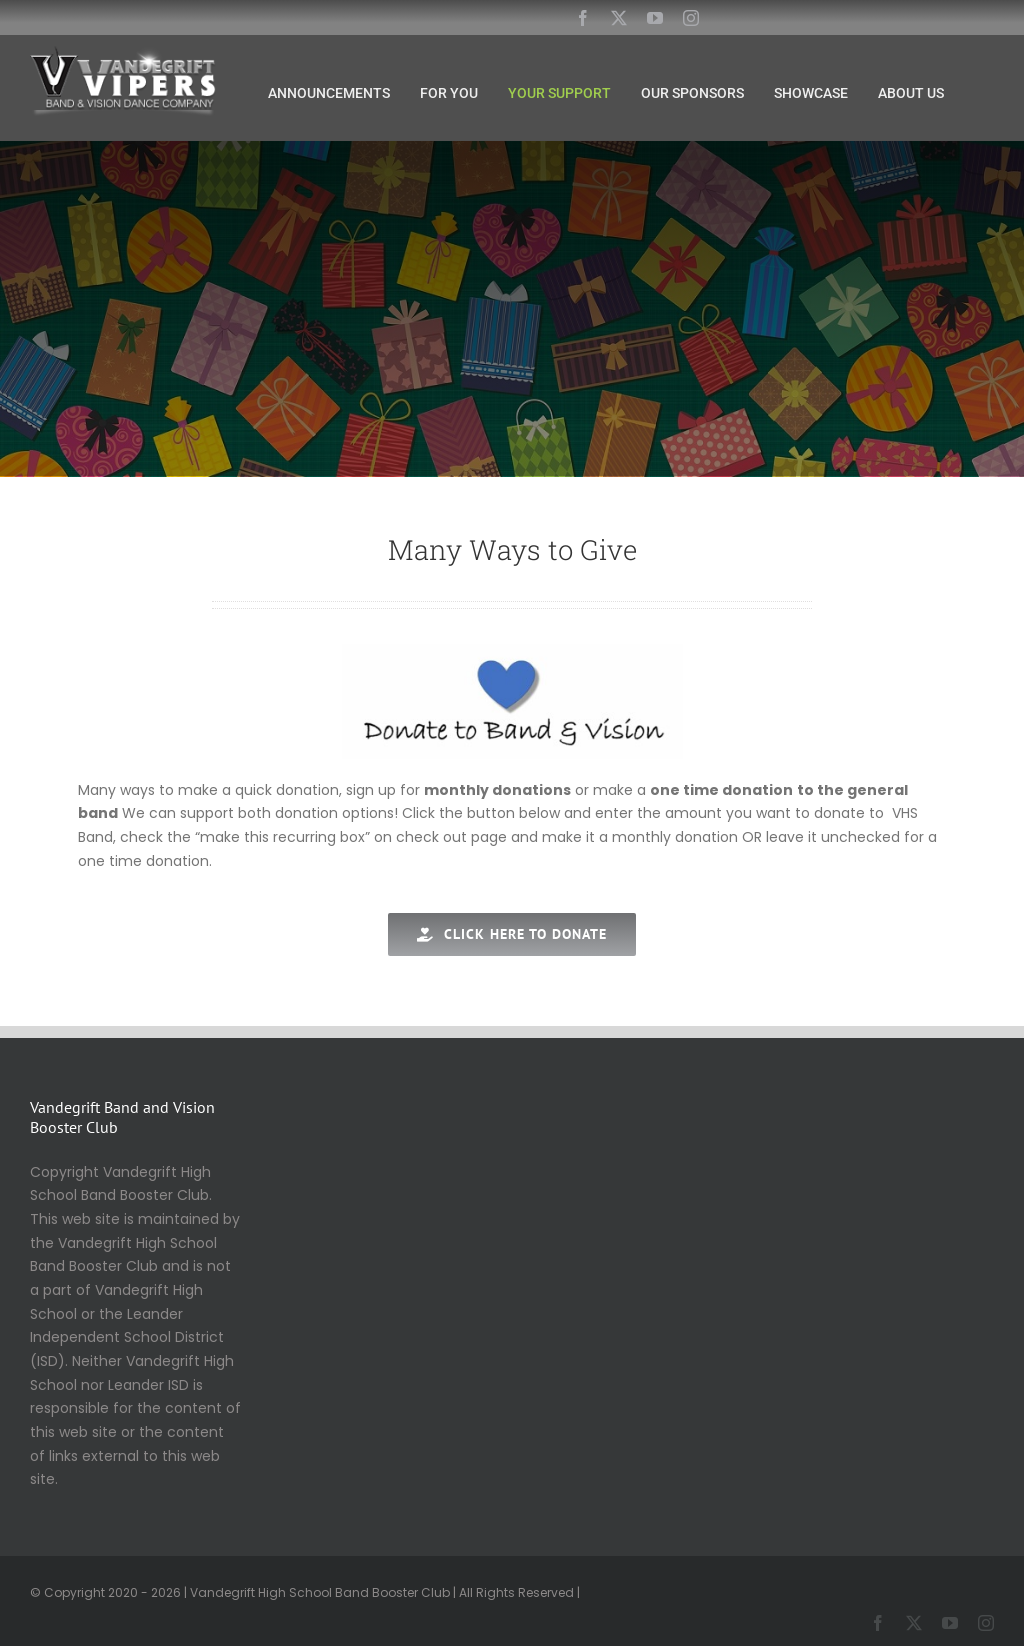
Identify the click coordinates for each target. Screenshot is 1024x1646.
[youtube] (655, 18)
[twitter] (619, 18)
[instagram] (691, 18)
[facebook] (583, 18)
